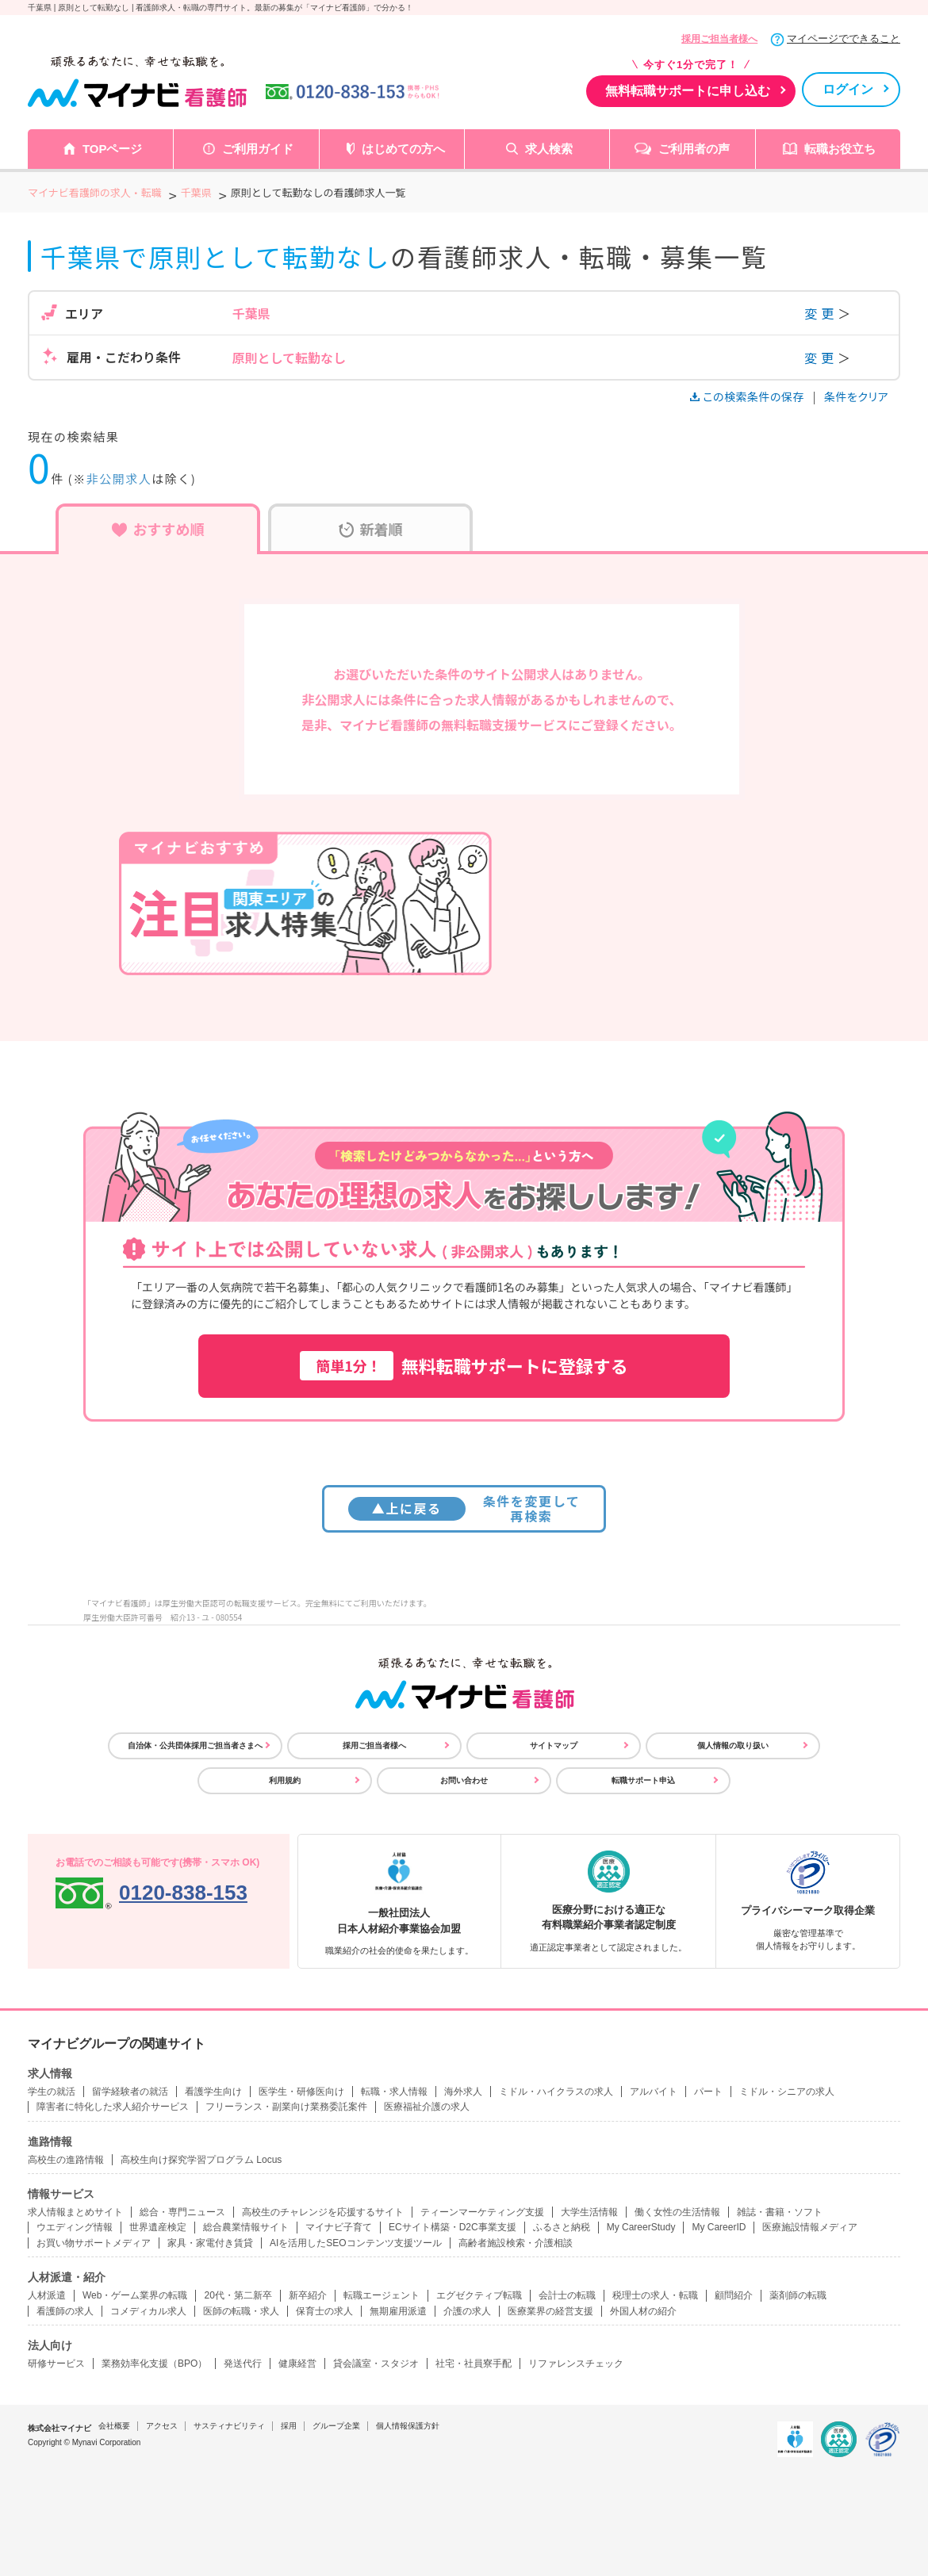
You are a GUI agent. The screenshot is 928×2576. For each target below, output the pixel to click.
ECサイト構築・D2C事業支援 (452, 2227)
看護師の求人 (65, 2311)
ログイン (848, 89)
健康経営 (297, 2363)
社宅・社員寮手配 (473, 2363)
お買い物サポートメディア (93, 2243)
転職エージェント (381, 2295)
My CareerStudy (641, 2227)
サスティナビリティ (229, 2425)
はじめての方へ (403, 148)
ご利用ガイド (257, 148)
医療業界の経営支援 (550, 2311)
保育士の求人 (324, 2311)
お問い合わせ (464, 1780)
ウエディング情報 (74, 2227)
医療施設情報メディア (809, 2227)
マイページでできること (843, 38)
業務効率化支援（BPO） (154, 2363)
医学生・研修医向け (301, 2091)
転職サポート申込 (643, 1780)
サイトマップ (553, 1745)
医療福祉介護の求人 (427, 2106)
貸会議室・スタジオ (376, 2363)
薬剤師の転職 (797, 2295)
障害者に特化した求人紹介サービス (112, 2106)
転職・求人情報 (394, 2091)
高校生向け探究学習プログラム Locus (201, 2159)
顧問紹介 (734, 2295)
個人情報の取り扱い (733, 1745)
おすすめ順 (158, 529)
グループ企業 (336, 2425)
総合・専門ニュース (182, 2212)
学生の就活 (51, 2091)
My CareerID (719, 2227)
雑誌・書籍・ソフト (780, 2212)
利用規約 (285, 1780)
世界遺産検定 (157, 2227)
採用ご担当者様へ (719, 38)
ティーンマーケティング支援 (482, 2212)
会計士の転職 (567, 2295)
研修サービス (56, 2363)
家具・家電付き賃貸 (210, 2243)
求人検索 (549, 148)
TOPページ (112, 148)
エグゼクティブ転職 (479, 2295)
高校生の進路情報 (66, 2159)
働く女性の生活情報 (677, 2212)
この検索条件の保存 (748, 396)
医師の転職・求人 (241, 2311)
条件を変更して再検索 (464, 1508)
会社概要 (114, 2425)
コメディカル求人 (148, 2311)
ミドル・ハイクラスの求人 (556, 2091)
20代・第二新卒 (237, 2295)
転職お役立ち (840, 148)
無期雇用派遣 (398, 2311)
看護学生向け (213, 2091)
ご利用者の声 (694, 148)
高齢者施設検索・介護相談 (515, 2243)
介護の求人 (467, 2311)
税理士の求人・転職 (655, 2295)
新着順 (371, 529)
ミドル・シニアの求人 (786, 2091)
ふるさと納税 (561, 2227)
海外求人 (463, 2091)
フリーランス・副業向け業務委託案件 (286, 2106)
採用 (289, 2425)
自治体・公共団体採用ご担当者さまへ (195, 1745)
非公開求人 (119, 478)
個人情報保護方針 (407, 2425)
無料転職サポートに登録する (464, 1365)
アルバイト (653, 2091)
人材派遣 (47, 2295)
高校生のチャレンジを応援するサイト (323, 2212)
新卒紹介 (308, 2295)
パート (708, 2091)
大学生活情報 (589, 2212)
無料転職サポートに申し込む (687, 91)
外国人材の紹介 (643, 2311)
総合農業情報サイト (246, 2227)
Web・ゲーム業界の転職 (134, 2295)
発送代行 (243, 2363)
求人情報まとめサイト (75, 2212)
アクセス (162, 2425)
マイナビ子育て (338, 2227)
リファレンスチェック (575, 2363)
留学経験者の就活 (130, 2091)
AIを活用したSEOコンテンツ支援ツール (356, 2243)
